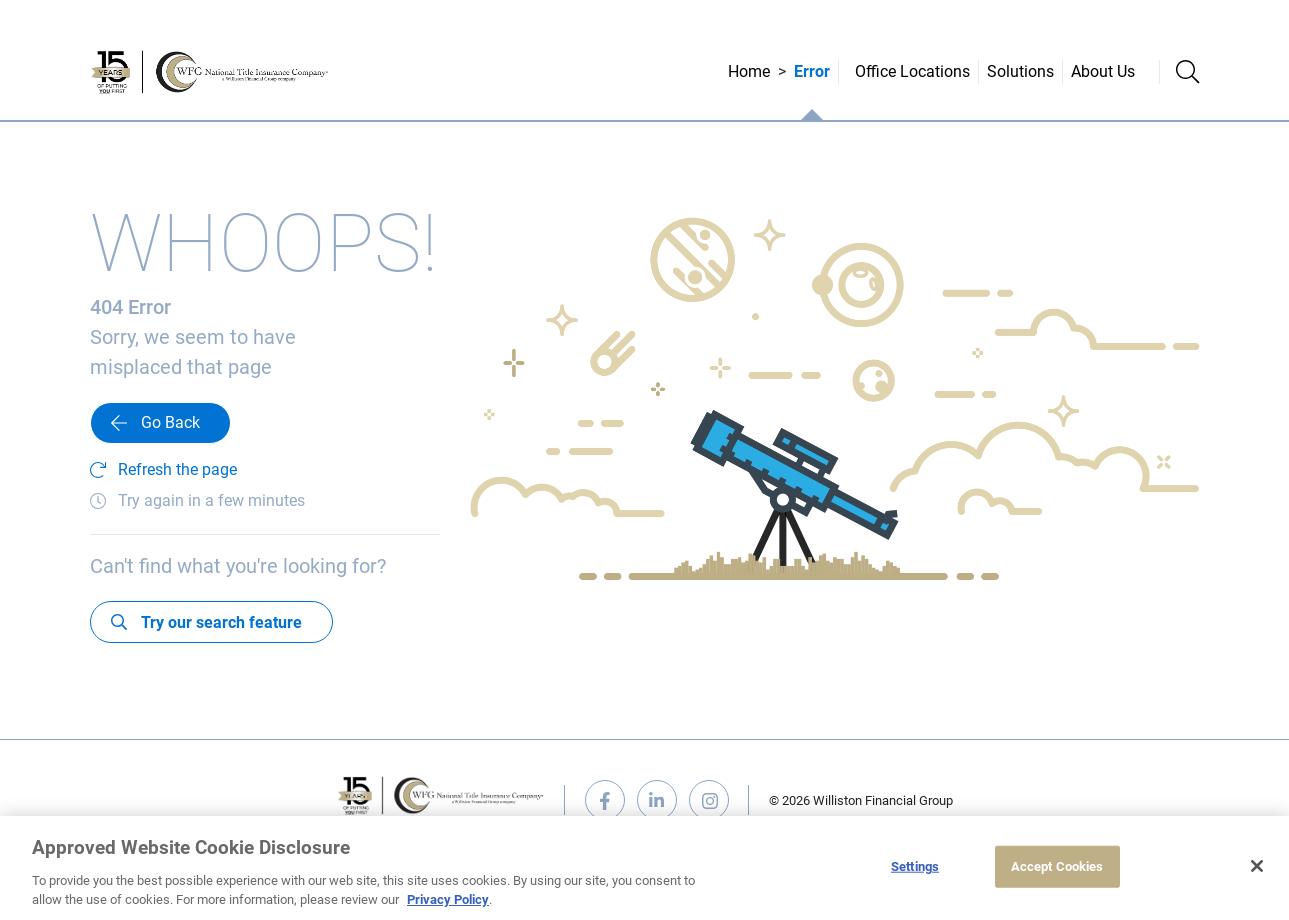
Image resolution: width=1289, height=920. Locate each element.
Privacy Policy (448, 899)
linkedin (657, 800)
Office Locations (912, 71)
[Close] (1257, 866)
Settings (915, 866)
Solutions (1020, 71)
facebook (605, 800)
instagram (709, 800)
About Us (1103, 71)
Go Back (170, 422)
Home (749, 71)
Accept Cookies (1057, 866)
